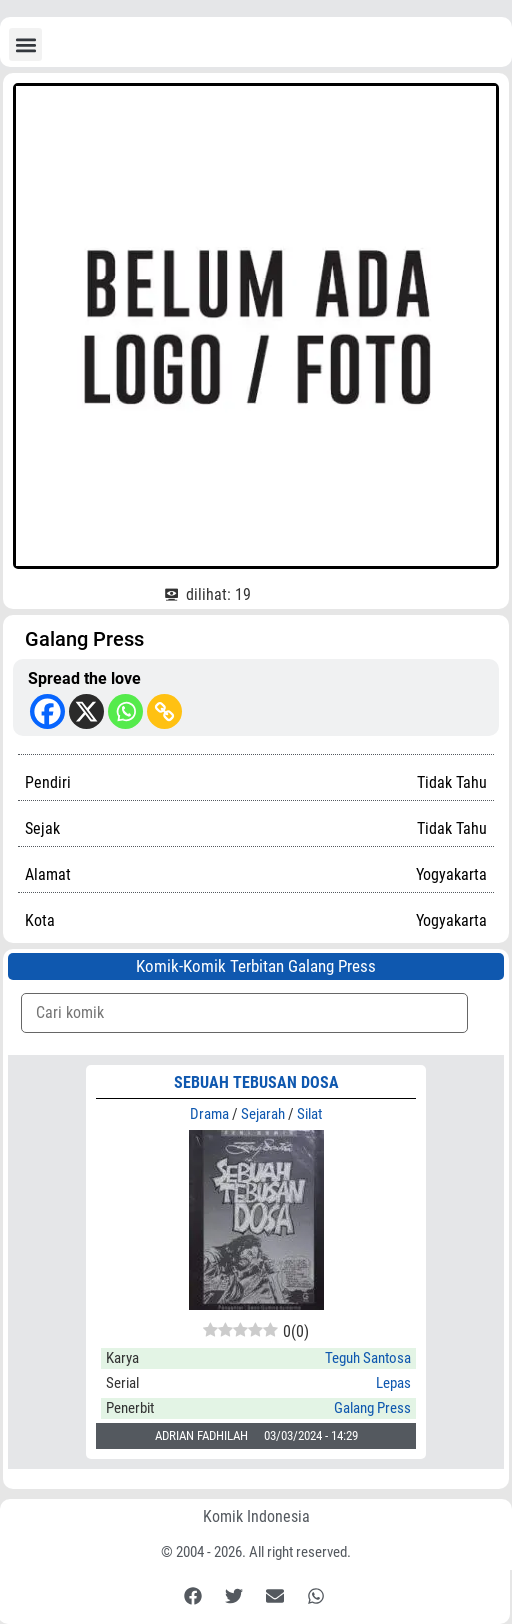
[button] (25, 44)
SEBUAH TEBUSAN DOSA (256, 1082)
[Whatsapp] (125, 711)
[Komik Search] (244, 1013)
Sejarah (263, 1114)
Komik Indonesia (256, 1516)
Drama (209, 1114)
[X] (86, 711)
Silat (309, 1114)
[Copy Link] (164, 711)
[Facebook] (47, 711)
